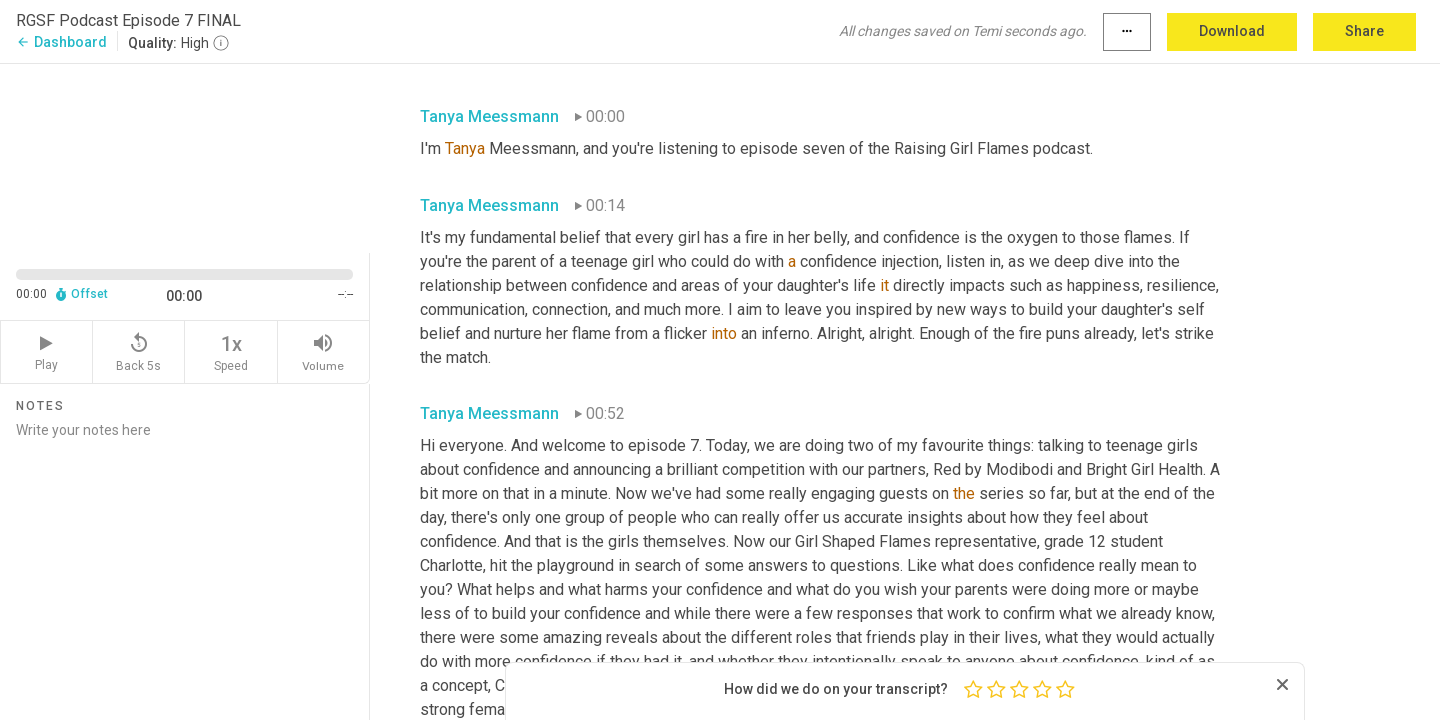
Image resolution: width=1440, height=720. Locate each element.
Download (1232, 31)
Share (1364, 31)
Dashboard (61, 42)
